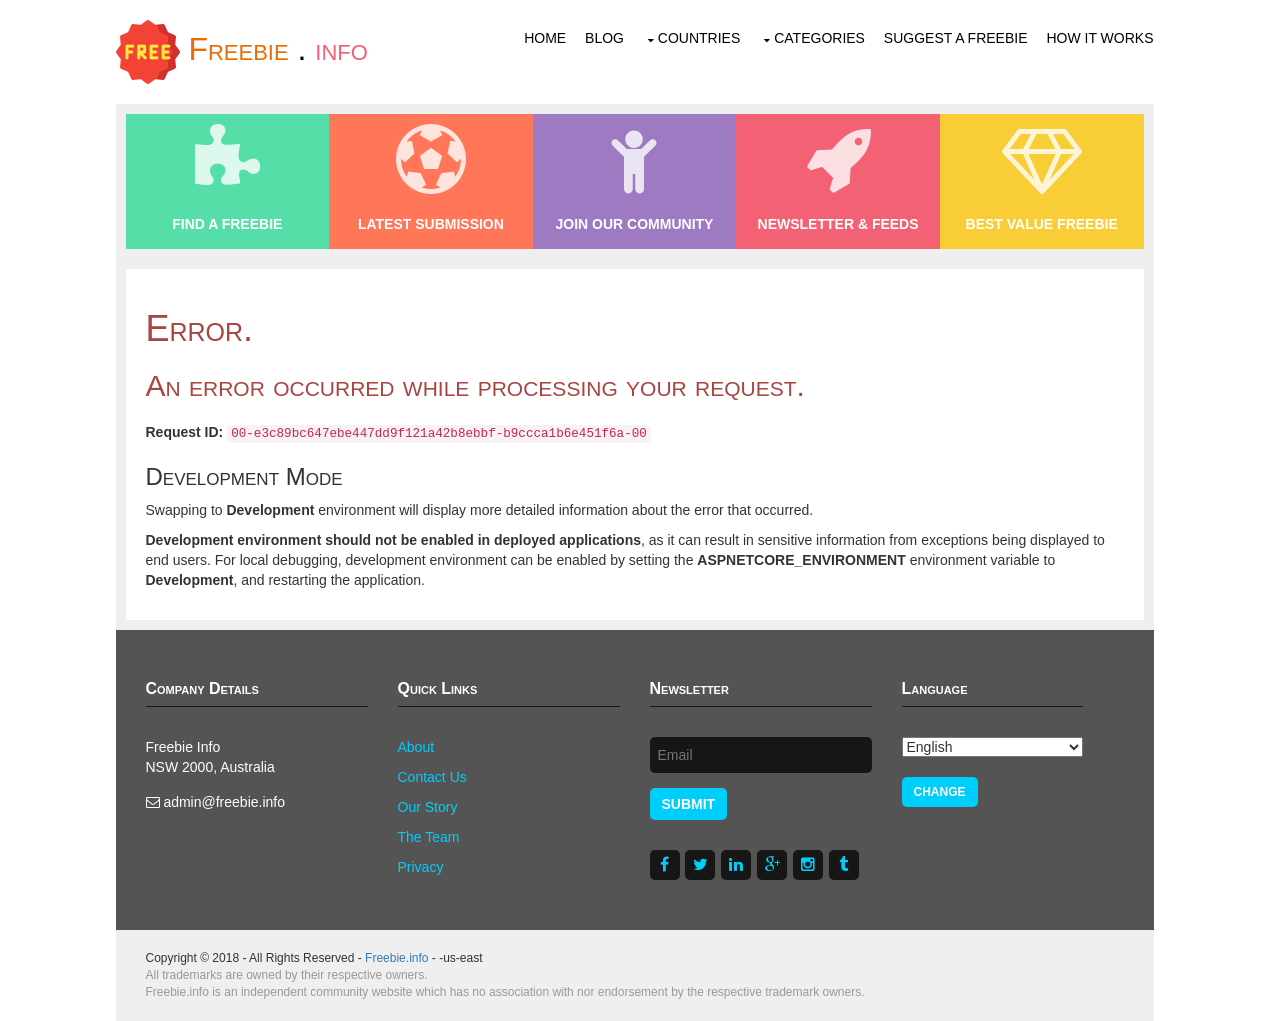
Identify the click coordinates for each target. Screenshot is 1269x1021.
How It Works (1099, 38)
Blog (604, 38)
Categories (819, 38)
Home (545, 38)
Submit (689, 804)
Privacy (421, 867)
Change (940, 792)
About (416, 747)
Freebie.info (396, 958)
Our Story (428, 807)
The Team (429, 837)
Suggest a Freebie (956, 38)
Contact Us (432, 777)
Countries (699, 38)
